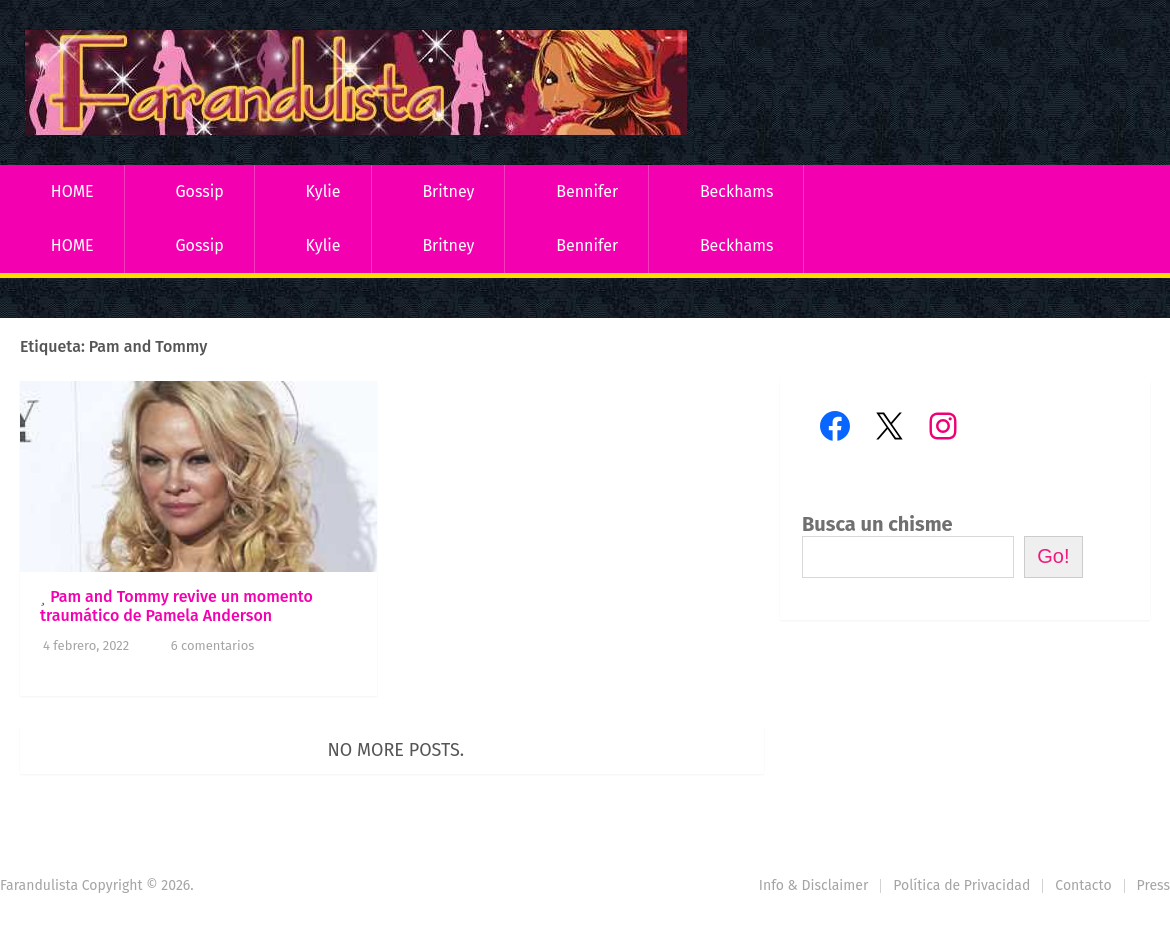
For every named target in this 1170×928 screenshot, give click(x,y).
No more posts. (396, 750)
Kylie (323, 191)
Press (1153, 885)
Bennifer (587, 191)
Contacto (1083, 885)
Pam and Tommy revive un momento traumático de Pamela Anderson (176, 606)
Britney (448, 191)
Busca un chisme (877, 524)
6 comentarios (213, 645)
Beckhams (737, 191)
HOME (72, 191)
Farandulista (39, 885)
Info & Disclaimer (814, 885)
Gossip (199, 191)
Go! (1053, 556)
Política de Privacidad (961, 885)
